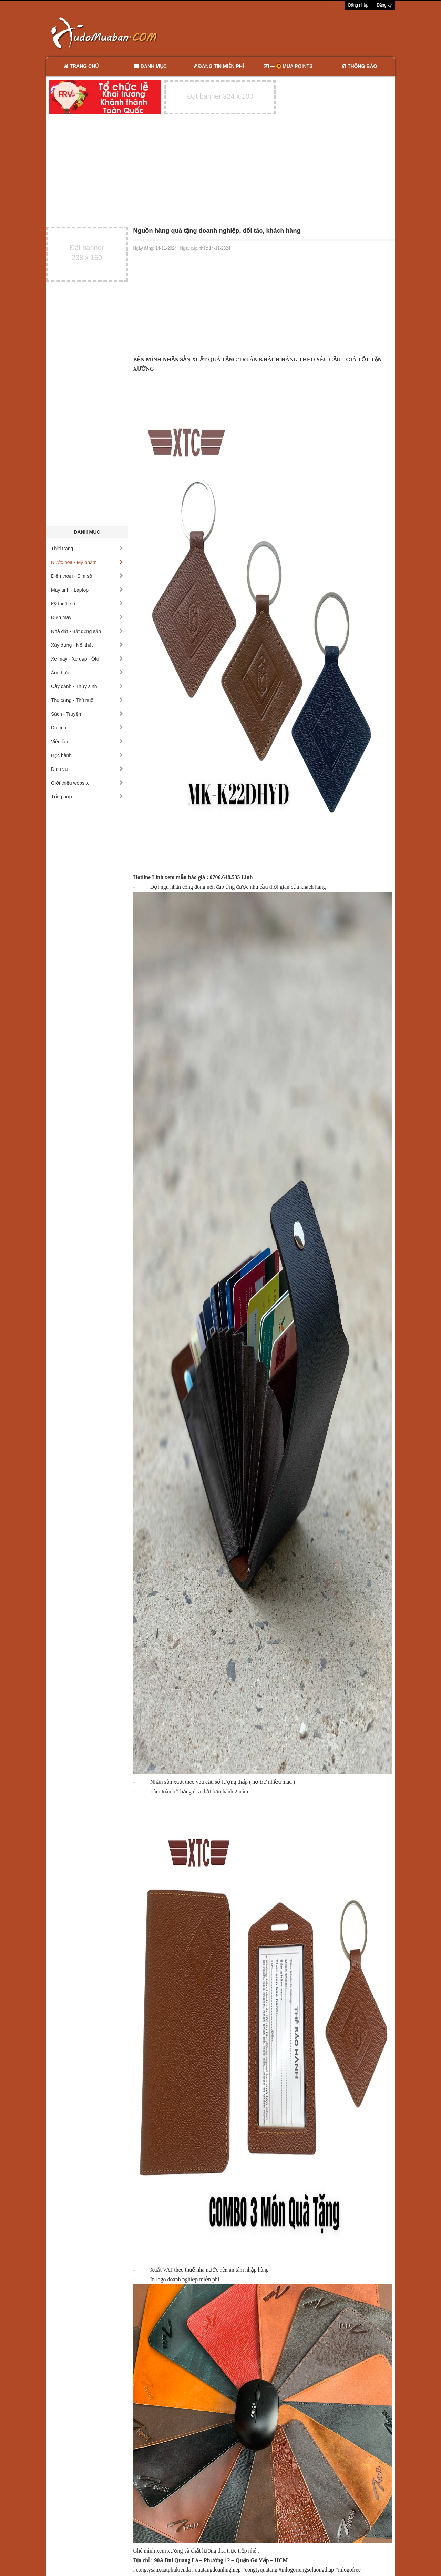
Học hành (87, 755)
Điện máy (87, 617)
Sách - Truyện (87, 714)
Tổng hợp (87, 796)
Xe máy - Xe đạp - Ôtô (87, 659)
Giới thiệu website (87, 783)
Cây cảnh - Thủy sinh (87, 686)
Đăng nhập (358, 5)
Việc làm (87, 741)
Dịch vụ (87, 769)
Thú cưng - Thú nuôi (87, 700)
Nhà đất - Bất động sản (87, 631)
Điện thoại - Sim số (87, 576)
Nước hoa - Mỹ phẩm (87, 562)
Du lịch (87, 728)
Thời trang (87, 548)
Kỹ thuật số (87, 603)
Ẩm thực (87, 672)
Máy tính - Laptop (87, 590)
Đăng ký (384, 5)
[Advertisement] (293, 32)
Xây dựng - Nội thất (87, 645)
